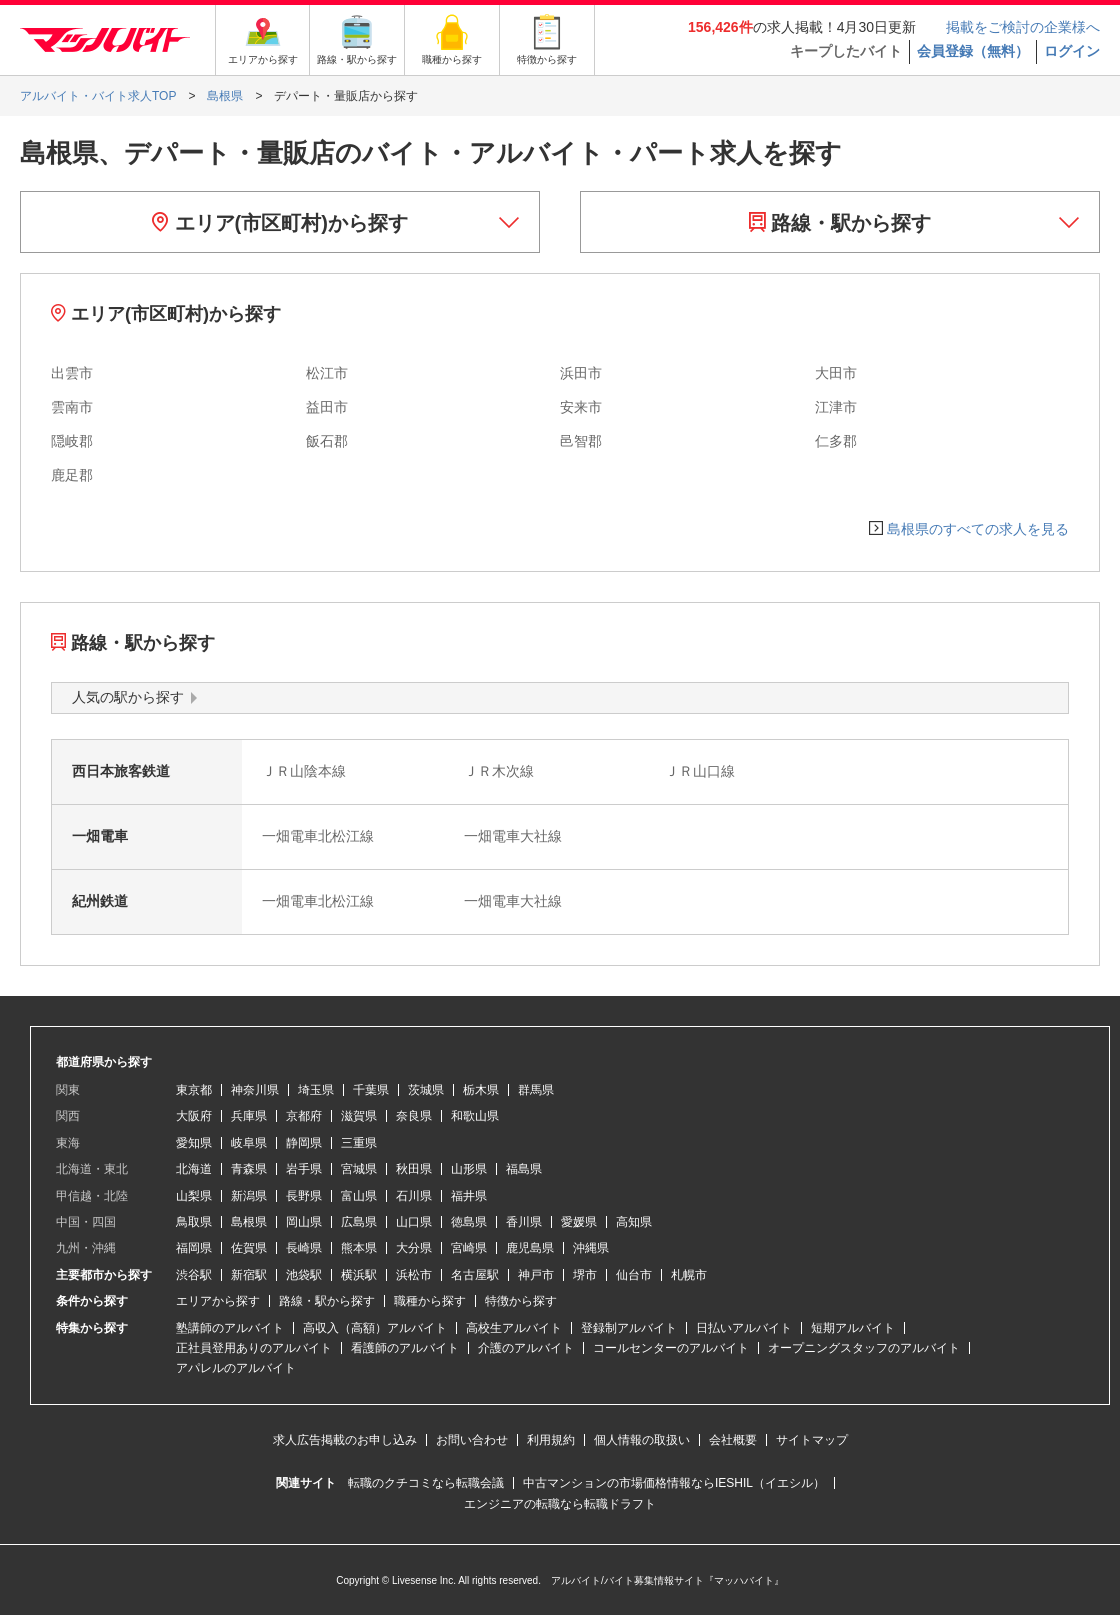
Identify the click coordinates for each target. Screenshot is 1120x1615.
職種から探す (430, 1301)
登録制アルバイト (629, 1328)
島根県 (249, 1222)
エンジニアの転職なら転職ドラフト (560, 1504)
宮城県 (359, 1169)
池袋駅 (304, 1275)
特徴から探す (521, 1301)
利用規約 (551, 1440)
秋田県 (414, 1169)
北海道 (194, 1169)
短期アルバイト (853, 1328)
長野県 (304, 1196)
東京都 (194, 1090)
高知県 (634, 1222)
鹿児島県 (530, 1248)
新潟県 (249, 1196)
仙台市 (634, 1275)
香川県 (524, 1222)
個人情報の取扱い (642, 1440)
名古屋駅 (475, 1275)
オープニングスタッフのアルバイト (864, 1348)
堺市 (585, 1275)
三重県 (359, 1143)
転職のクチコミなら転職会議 (426, 1483)
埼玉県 (316, 1090)
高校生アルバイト (514, 1328)
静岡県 (304, 1143)
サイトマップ (812, 1440)
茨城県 (426, 1090)
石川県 (414, 1196)
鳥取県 (194, 1222)
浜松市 (414, 1275)
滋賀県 (359, 1116)
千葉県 (371, 1090)
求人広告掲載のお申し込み (345, 1440)
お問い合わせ (472, 1440)
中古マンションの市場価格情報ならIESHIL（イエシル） (674, 1483)
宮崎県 (469, 1248)
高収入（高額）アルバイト (375, 1328)
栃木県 (481, 1090)
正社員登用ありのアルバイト (254, 1348)
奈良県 (414, 1116)
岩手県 (304, 1169)
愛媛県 (579, 1222)
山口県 (414, 1222)
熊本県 (359, 1248)
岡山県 (304, 1222)
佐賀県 (249, 1248)
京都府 (304, 1116)
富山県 (359, 1196)
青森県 (249, 1169)
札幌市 (689, 1275)
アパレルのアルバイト (236, 1368)
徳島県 (469, 1222)
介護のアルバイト (526, 1348)
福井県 (469, 1196)
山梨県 (194, 1196)
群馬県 (536, 1090)
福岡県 (194, 1248)
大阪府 (194, 1116)
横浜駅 (359, 1275)
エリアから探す (218, 1301)
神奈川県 (255, 1090)
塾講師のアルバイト (230, 1328)
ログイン (1072, 51)
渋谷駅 (194, 1275)
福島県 (524, 1169)
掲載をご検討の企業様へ (1023, 27)
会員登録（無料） (973, 51)
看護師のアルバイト (405, 1348)
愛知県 (194, 1143)
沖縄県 (591, 1248)
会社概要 (733, 1440)
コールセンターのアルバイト (671, 1348)
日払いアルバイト (744, 1328)
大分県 (414, 1248)
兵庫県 (249, 1116)
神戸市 (536, 1275)
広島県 (359, 1222)
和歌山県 (475, 1116)
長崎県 (304, 1248)
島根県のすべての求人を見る (978, 529)
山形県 (469, 1169)
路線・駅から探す (840, 223)
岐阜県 (249, 1143)
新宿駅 (249, 1275)
